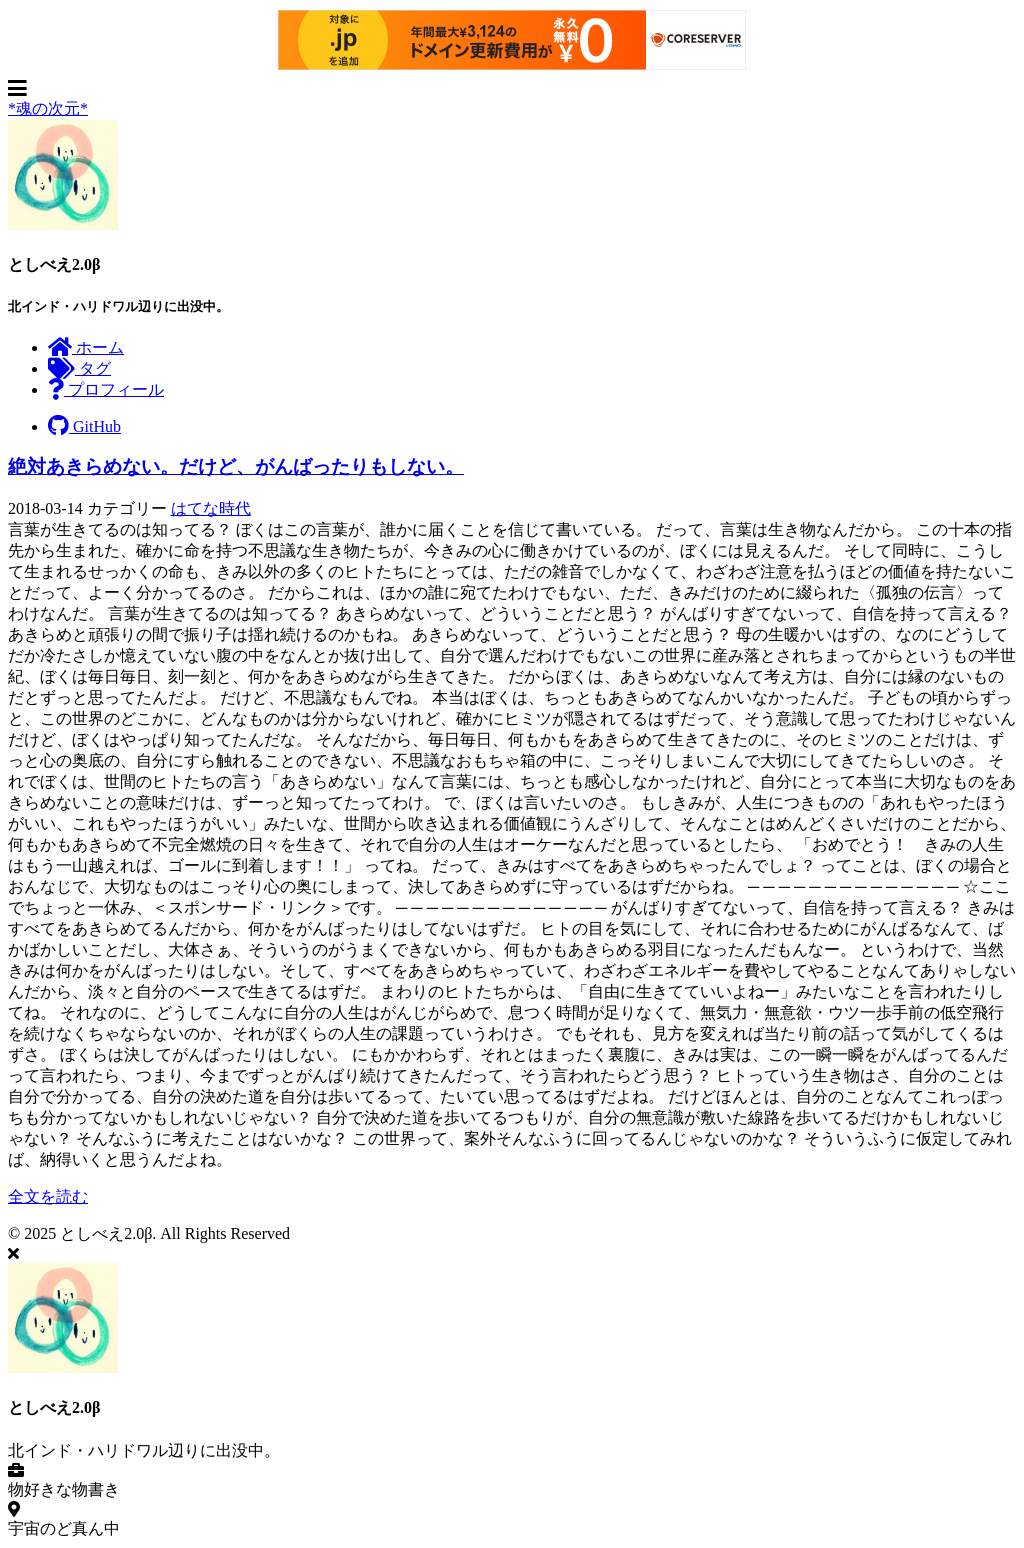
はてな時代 (211, 508)
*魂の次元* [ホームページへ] (48, 108)
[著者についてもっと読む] (63, 224)
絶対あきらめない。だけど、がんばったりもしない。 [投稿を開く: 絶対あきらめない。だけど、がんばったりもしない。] (236, 466)
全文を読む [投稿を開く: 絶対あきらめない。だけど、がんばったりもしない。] (48, 1196)
